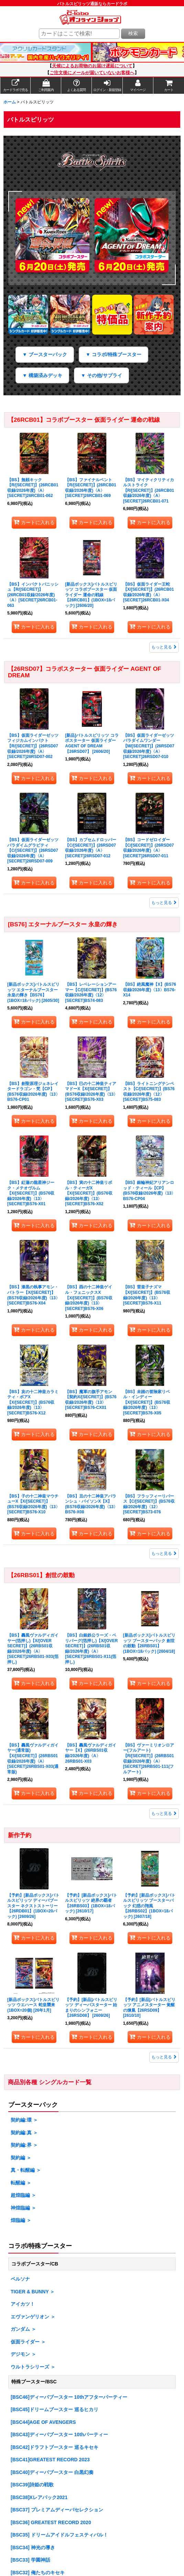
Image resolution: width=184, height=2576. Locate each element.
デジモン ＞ (23, 2354)
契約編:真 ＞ (24, 2132)
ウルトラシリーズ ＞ (33, 2367)
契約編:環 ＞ (24, 2120)
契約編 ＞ (21, 2157)
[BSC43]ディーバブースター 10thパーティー (59, 2434)
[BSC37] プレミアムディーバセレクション (57, 2509)
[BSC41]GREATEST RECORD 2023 (50, 2459)
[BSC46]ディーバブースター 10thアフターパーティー (69, 2397)
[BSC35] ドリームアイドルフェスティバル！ (59, 2535)
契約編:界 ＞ (24, 2145)
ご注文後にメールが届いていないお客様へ (92, 72)
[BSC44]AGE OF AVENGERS (43, 2422)
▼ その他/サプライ (101, 375)
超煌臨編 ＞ (23, 2195)
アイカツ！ (23, 2304)
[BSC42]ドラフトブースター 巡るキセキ (54, 2447)
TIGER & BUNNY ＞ (33, 2291)
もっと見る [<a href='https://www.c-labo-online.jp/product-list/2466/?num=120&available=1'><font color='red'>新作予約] (164, 2057)
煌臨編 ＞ (21, 2220)
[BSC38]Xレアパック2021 (39, 2497)
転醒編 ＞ (21, 2182)
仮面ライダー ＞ (28, 2342)
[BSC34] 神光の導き (33, 2547)
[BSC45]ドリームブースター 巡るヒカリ (54, 2409)
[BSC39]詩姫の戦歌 (32, 2484)
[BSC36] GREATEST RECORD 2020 (51, 2522)
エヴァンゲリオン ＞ (33, 2316)
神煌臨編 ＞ (23, 2208)
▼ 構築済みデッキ (42, 375)
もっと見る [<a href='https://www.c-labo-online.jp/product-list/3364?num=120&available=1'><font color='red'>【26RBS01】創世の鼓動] (164, 1813)
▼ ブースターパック (44, 354)
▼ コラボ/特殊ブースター (113, 354)
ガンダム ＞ (23, 2329)
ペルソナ (20, 2279)
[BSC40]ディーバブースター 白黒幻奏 (52, 2472)
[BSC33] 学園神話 (30, 2560)
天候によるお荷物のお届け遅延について (92, 66)
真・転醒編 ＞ (26, 2170)
